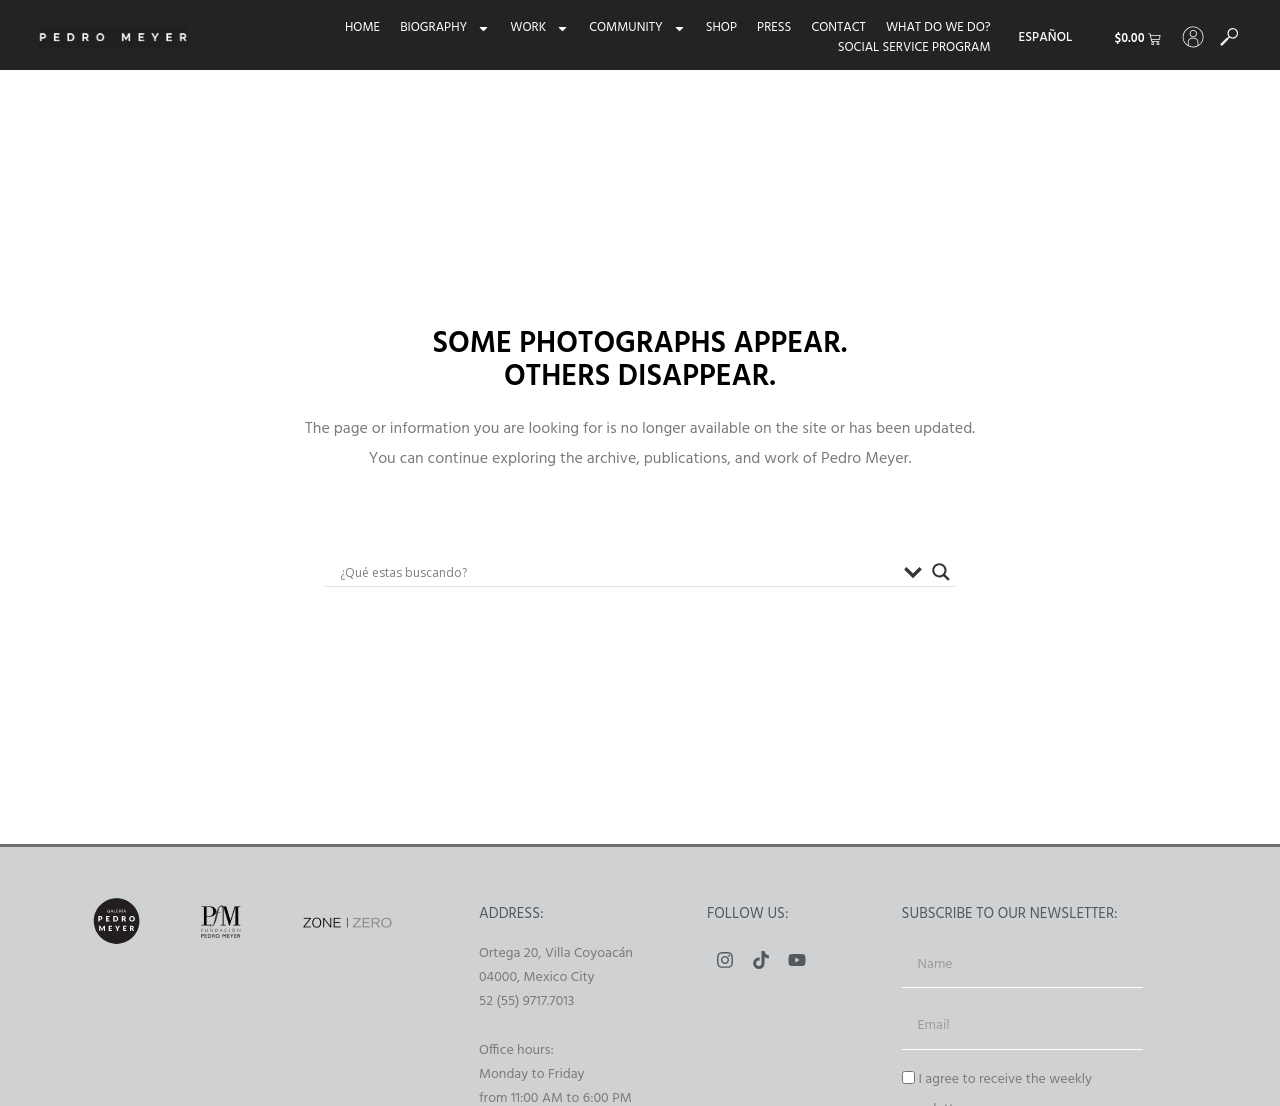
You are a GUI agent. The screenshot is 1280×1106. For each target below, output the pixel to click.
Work (533, 28)
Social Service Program (907, 48)
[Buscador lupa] (941, 572)
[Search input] (617, 572)
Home (355, 28)
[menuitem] (1039, 38)
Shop (714, 28)
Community (630, 28)
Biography (438, 28)
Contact (832, 28)
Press (767, 28)
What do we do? (931, 28)
